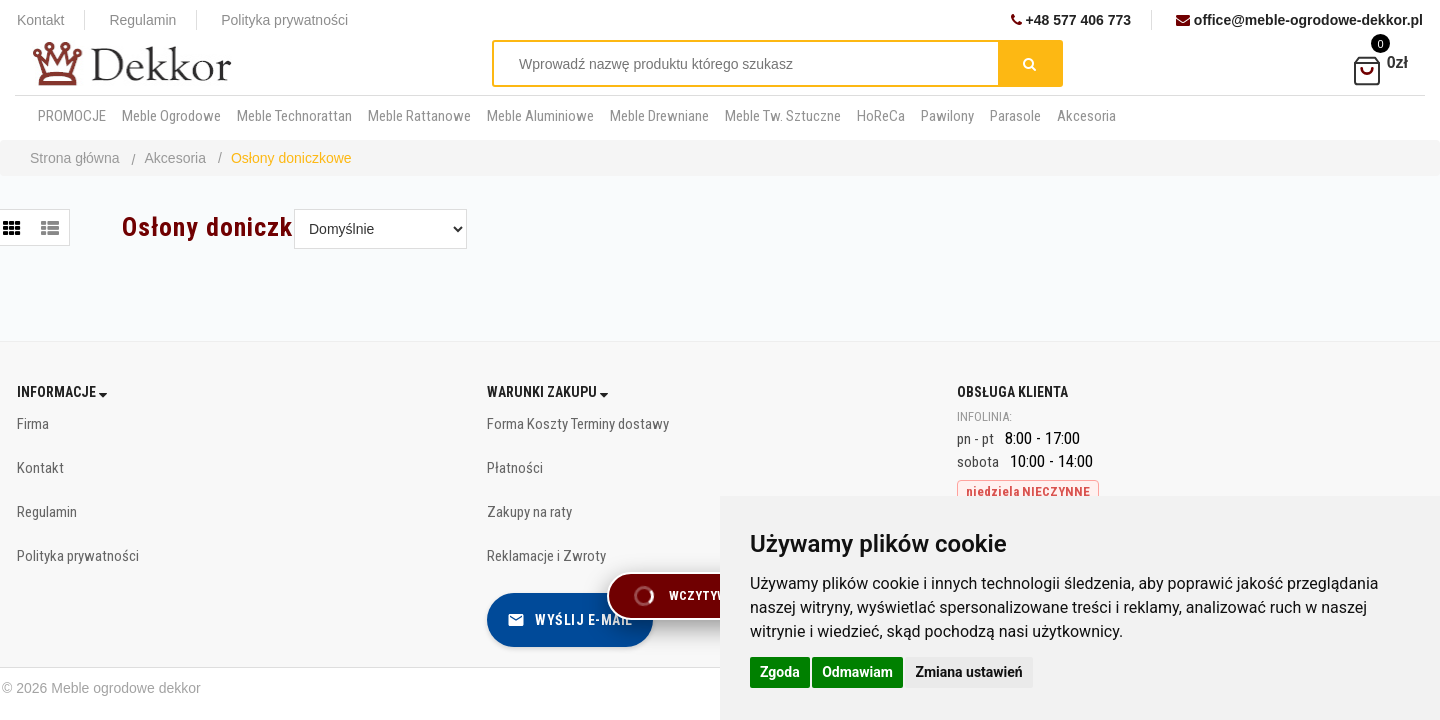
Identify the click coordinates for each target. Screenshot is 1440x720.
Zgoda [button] (780, 672)
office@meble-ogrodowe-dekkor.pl (1299, 20)
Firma (33, 424)
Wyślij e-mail (570, 620)
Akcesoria (175, 158)
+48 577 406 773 (1071, 20)
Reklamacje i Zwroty (546, 556)
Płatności (515, 468)
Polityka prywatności (284, 20)
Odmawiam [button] (857, 672)
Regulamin (142, 20)
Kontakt (40, 20)
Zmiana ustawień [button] (968, 672)
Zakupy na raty (529, 512)
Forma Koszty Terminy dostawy (578, 424)
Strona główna (75, 158)
